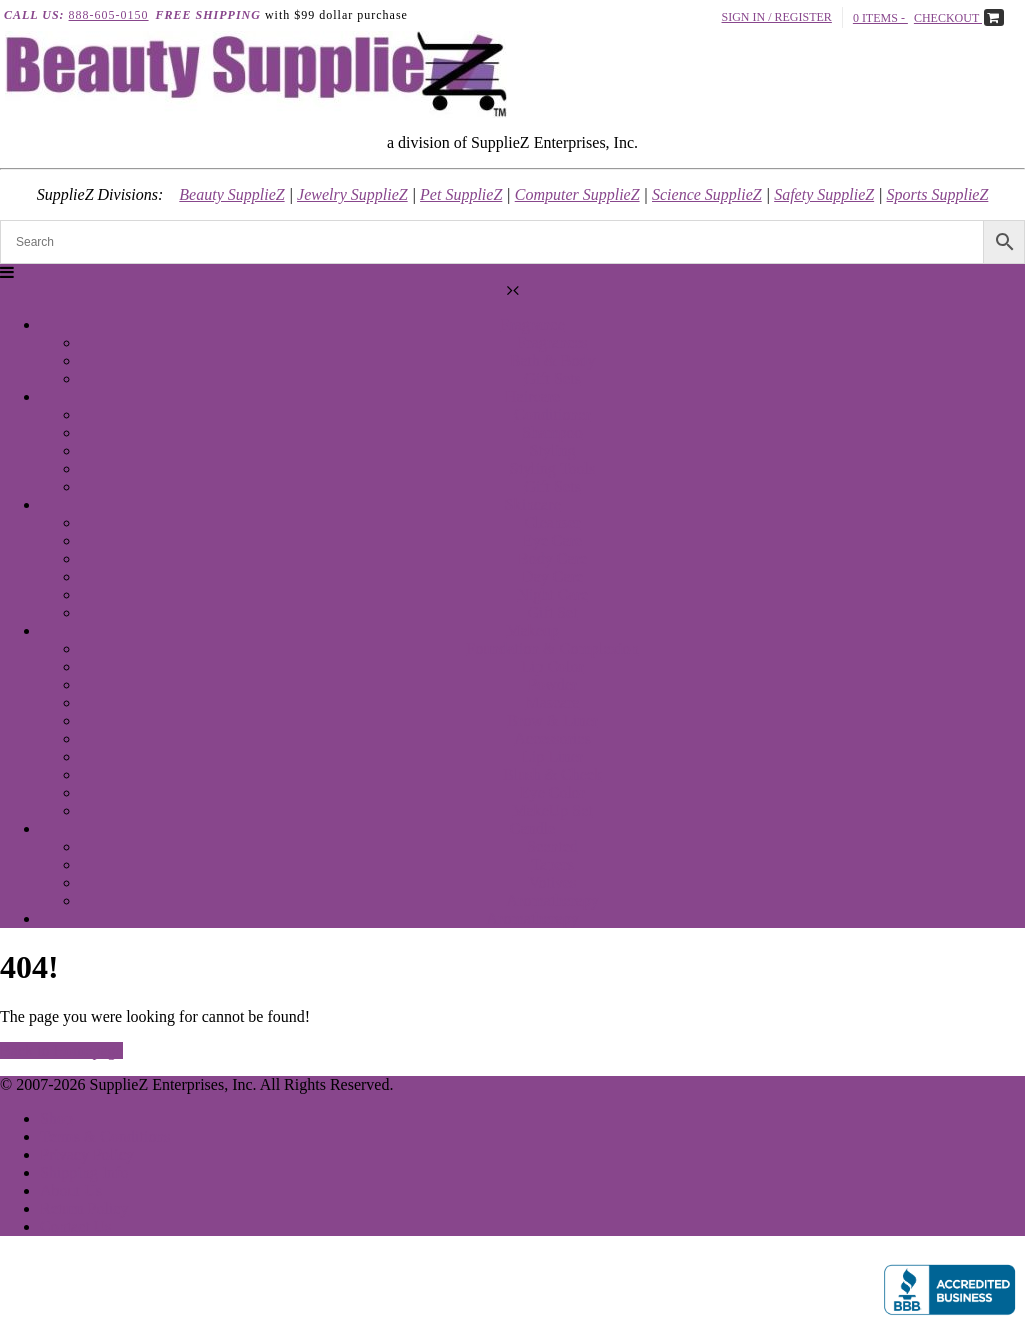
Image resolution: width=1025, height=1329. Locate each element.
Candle (532, 828)
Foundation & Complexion (552, 648)
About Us (71, 1190)
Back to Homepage (61, 1050)
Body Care (552, 558)
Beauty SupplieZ (231, 194)
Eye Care (552, 540)
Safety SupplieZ (824, 194)
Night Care (552, 594)
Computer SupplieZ (577, 194)
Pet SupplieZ (461, 194)
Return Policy (84, 1208)
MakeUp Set (552, 810)
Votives (553, 882)
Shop (56, 1118)
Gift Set (552, 612)
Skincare (533, 504)
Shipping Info (84, 1172)
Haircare (532, 396)
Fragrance (533, 324)
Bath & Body (552, 360)
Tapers (552, 864)
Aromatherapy (552, 900)
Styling (552, 450)
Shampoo (552, 432)
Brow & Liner (552, 720)
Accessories (552, 738)
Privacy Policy (87, 1154)
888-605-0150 (109, 15)
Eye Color (552, 792)
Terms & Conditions (105, 1136)
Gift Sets (552, 378)
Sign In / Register (777, 17)
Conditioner (552, 414)
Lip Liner (552, 756)
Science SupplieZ (707, 194)
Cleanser (553, 522)
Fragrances (552, 342)
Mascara (552, 702)
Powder (552, 684)
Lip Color (552, 666)
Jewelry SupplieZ (352, 194)
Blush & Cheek (552, 774)
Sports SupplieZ (938, 194)
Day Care (552, 576)
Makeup (532, 630)
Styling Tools (552, 468)
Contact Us (76, 1226)
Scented (552, 846)
